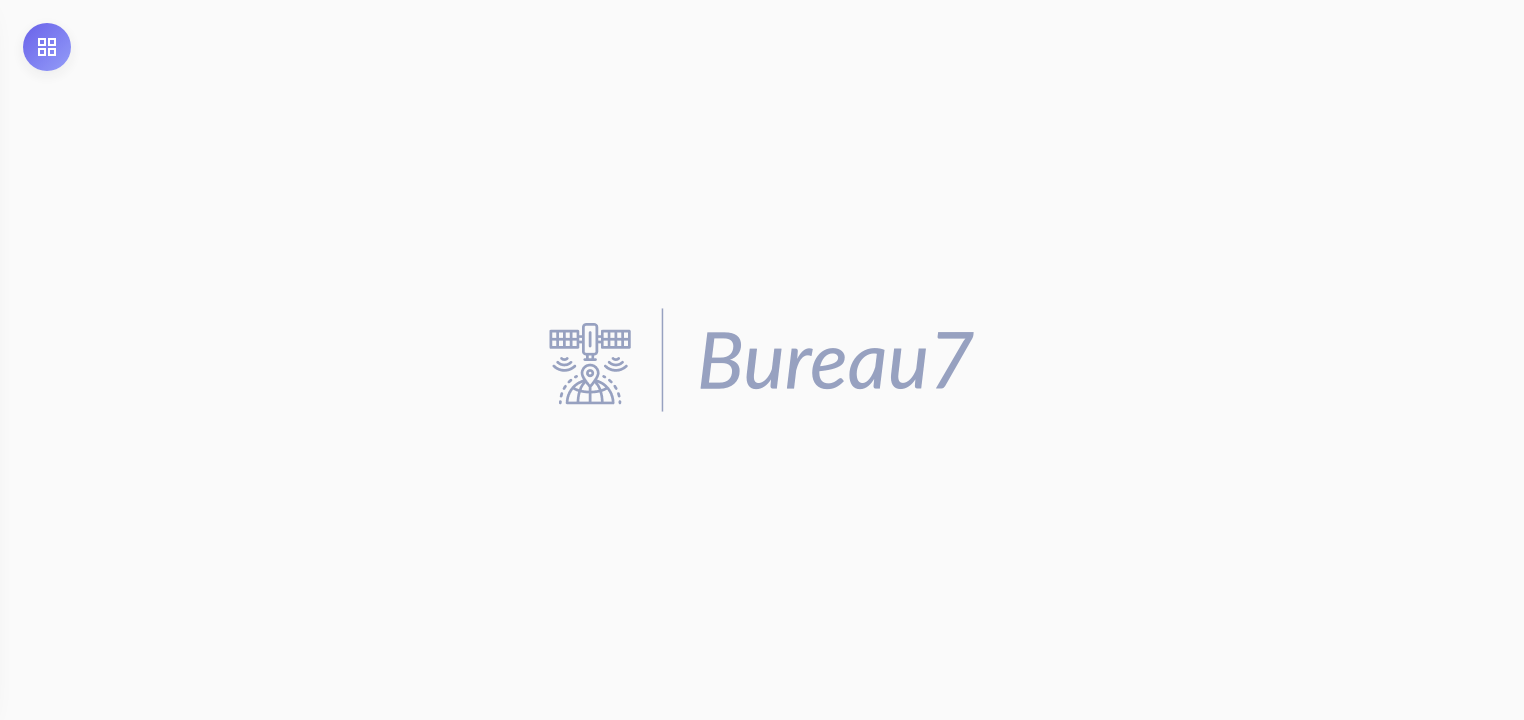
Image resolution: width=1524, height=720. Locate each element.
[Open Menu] (47, 47)
